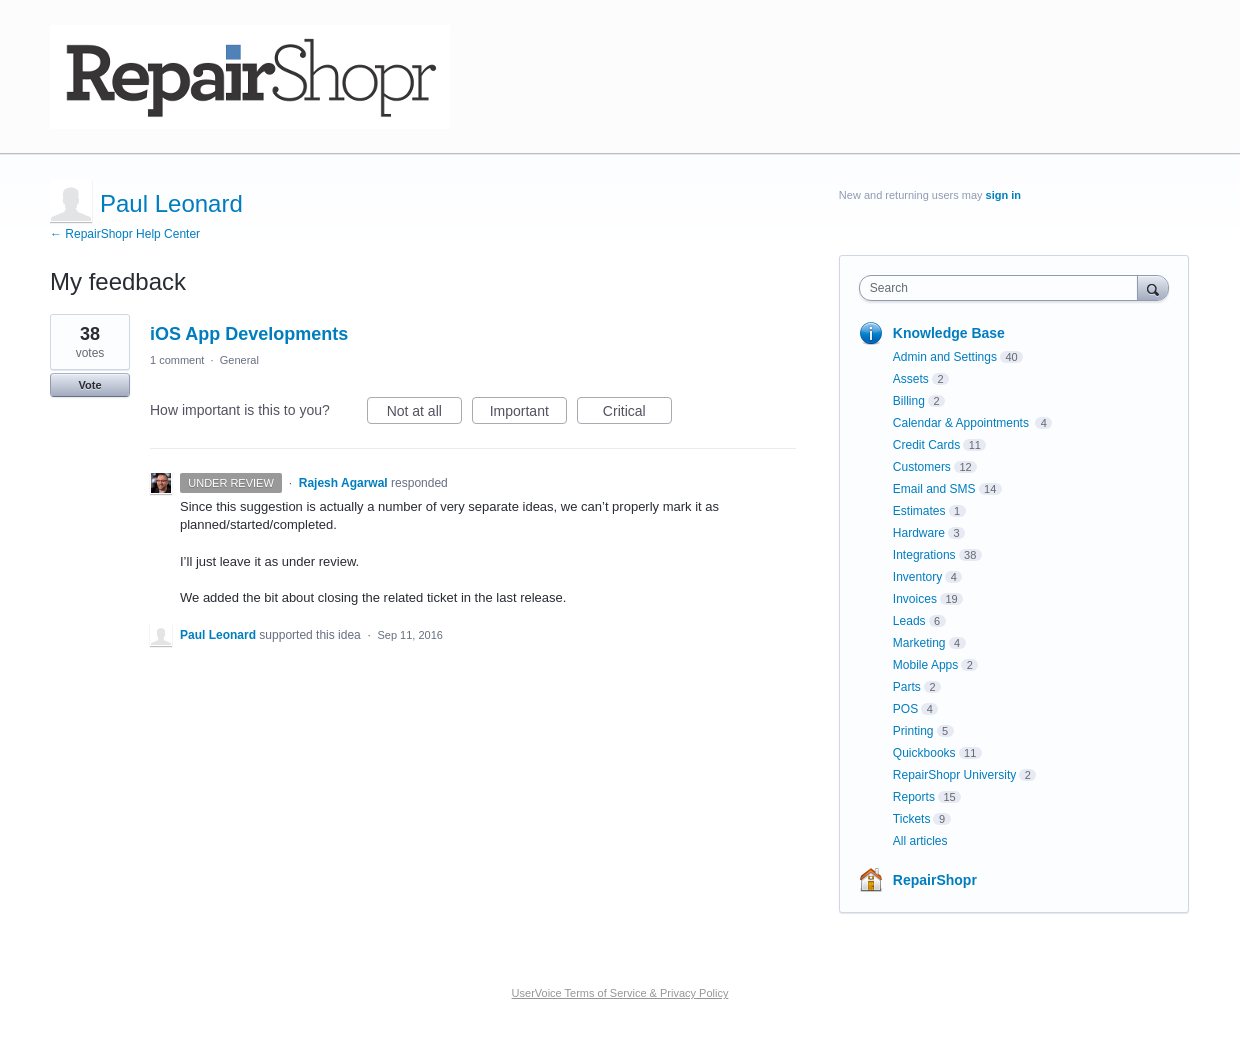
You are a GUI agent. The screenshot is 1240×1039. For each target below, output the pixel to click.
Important (528, 414)
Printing (913, 731)
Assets (911, 379)
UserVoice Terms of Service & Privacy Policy (620, 993)
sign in (1003, 195)
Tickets (912, 819)
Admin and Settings (945, 357)
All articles (920, 841)
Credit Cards (926, 445)
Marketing (919, 643)
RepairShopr (935, 880)
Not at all (424, 414)
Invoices (915, 599)
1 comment (177, 360)
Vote (89, 385)
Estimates (919, 511)
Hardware (919, 533)
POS (905, 709)
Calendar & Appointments (962, 423)
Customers (922, 467)
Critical (637, 414)
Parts (907, 687)
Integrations (924, 555)
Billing (909, 401)
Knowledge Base (949, 333)
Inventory (917, 577)
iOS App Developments (249, 334)
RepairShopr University (954, 775)
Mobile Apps (925, 665)
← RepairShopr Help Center (125, 234)
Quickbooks (924, 753)
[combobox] (1003, 288)
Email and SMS (934, 489)
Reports (914, 797)
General (239, 360)
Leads (909, 621)
